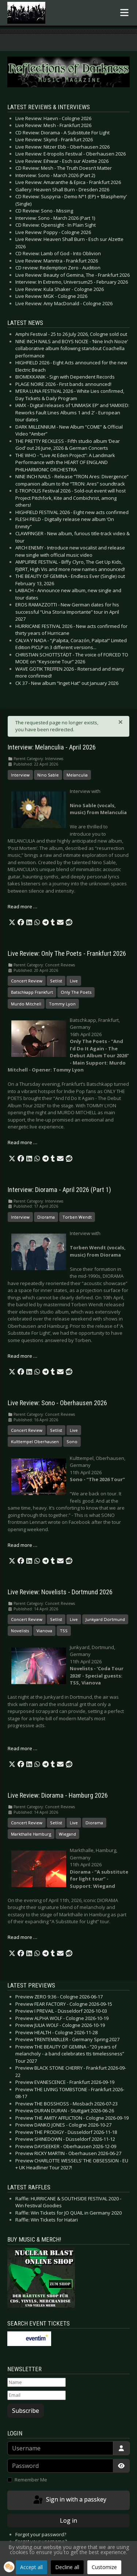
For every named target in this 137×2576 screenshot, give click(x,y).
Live (74, 981)
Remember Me (31, 2479)
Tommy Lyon (62, 1004)
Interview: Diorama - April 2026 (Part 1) (59, 1190)
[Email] (36, 2395)
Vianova (44, 1630)
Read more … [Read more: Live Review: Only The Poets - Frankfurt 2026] (22, 1142)
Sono (71, 1441)
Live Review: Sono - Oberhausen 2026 (57, 1403)
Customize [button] (104, 2567)
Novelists (20, 1630)
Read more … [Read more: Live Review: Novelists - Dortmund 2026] (22, 1748)
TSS (64, 1630)
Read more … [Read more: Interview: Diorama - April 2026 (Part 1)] (22, 1356)
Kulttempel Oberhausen (35, 1441)
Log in (68, 2520)
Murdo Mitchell (26, 1004)
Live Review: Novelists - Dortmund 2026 (60, 1592)
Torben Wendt (77, 1217)
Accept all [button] (31, 2567)
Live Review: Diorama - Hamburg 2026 (58, 1795)
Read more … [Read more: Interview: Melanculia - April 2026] (22, 906)
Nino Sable (48, 775)
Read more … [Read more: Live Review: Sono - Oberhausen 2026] (22, 1545)
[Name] (36, 2382)
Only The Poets (76, 992)
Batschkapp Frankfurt (32, 992)
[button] (12, 922)
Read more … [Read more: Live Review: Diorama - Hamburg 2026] (22, 1937)
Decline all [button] (67, 2567)
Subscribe (25, 2411)
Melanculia (77, 775)
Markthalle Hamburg (31, 1834)
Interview (20, 775)
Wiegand (67, 1834)
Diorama (46, 1217)
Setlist (56, 981)
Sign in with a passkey (69, 2500)
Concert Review (26, 981)
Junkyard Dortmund (105, 1619)
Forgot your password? (40, 2534)
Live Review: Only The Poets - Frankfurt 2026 (67, 954)
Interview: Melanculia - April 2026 (52, 747)
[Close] (120, 721)
